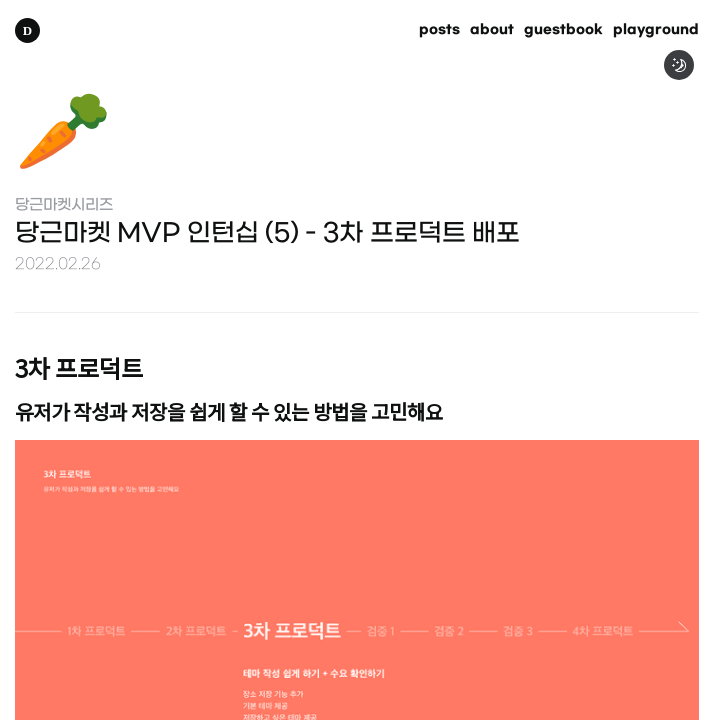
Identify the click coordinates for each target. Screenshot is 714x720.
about (492, 30)
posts (439, 30)
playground (656, 30)
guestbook (563, 30)
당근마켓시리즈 (64, 205)
